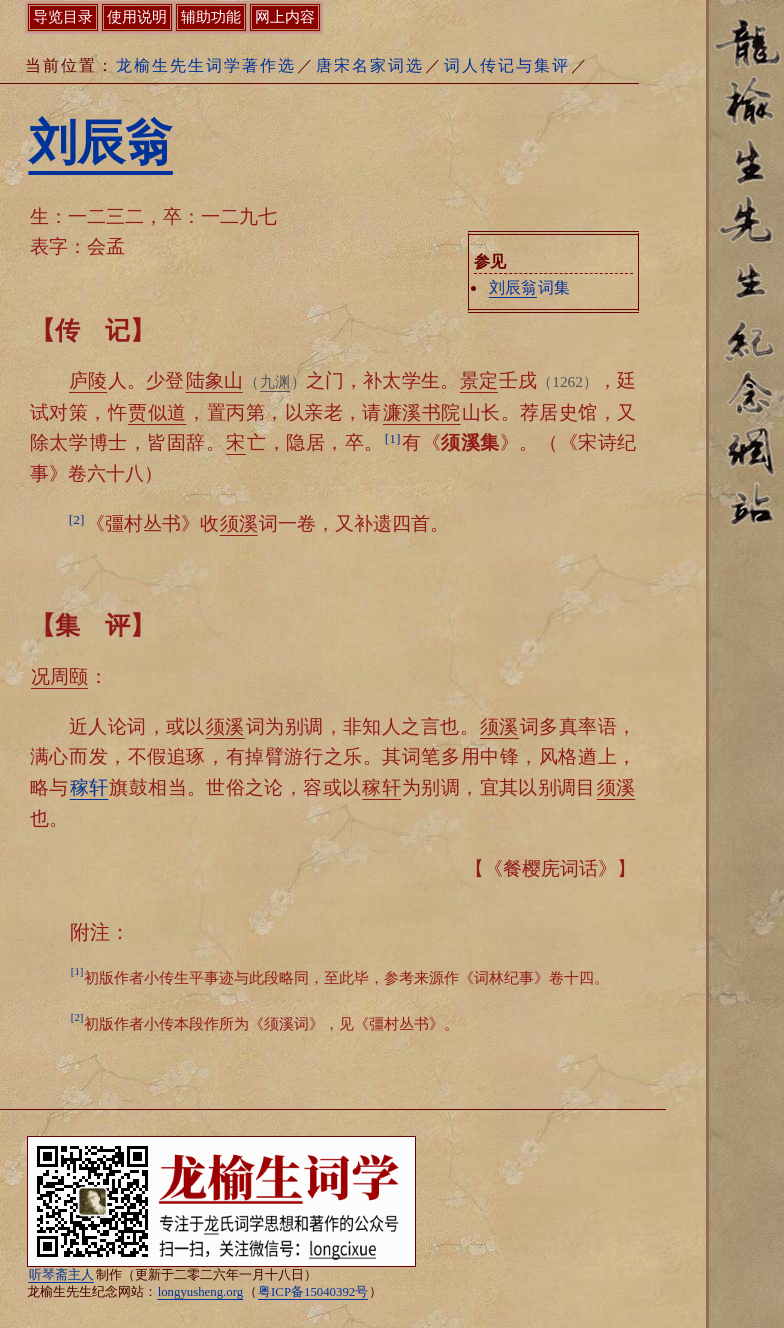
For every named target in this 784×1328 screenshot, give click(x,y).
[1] (393, 438)
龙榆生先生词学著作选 (206, 65)
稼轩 (89, 787)
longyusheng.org (200, 1292)
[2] (77, 519)
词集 (529, 287)
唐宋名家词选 (370, 65)
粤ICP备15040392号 (313, 1292)
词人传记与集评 (507, 65)
